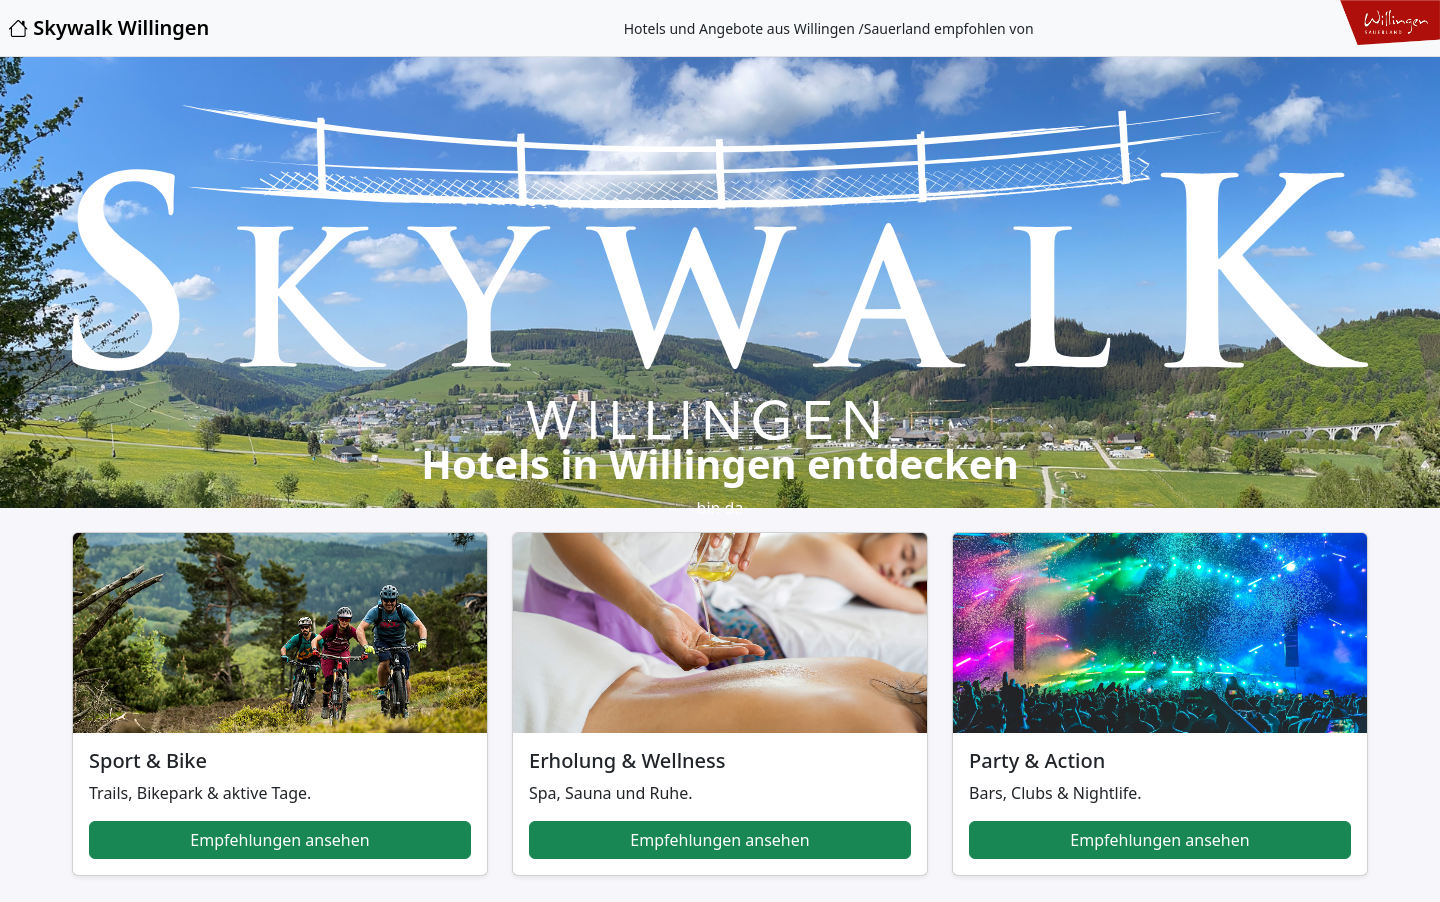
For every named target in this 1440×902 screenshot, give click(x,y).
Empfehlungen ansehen (279, 840)
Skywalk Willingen (108, 27)
